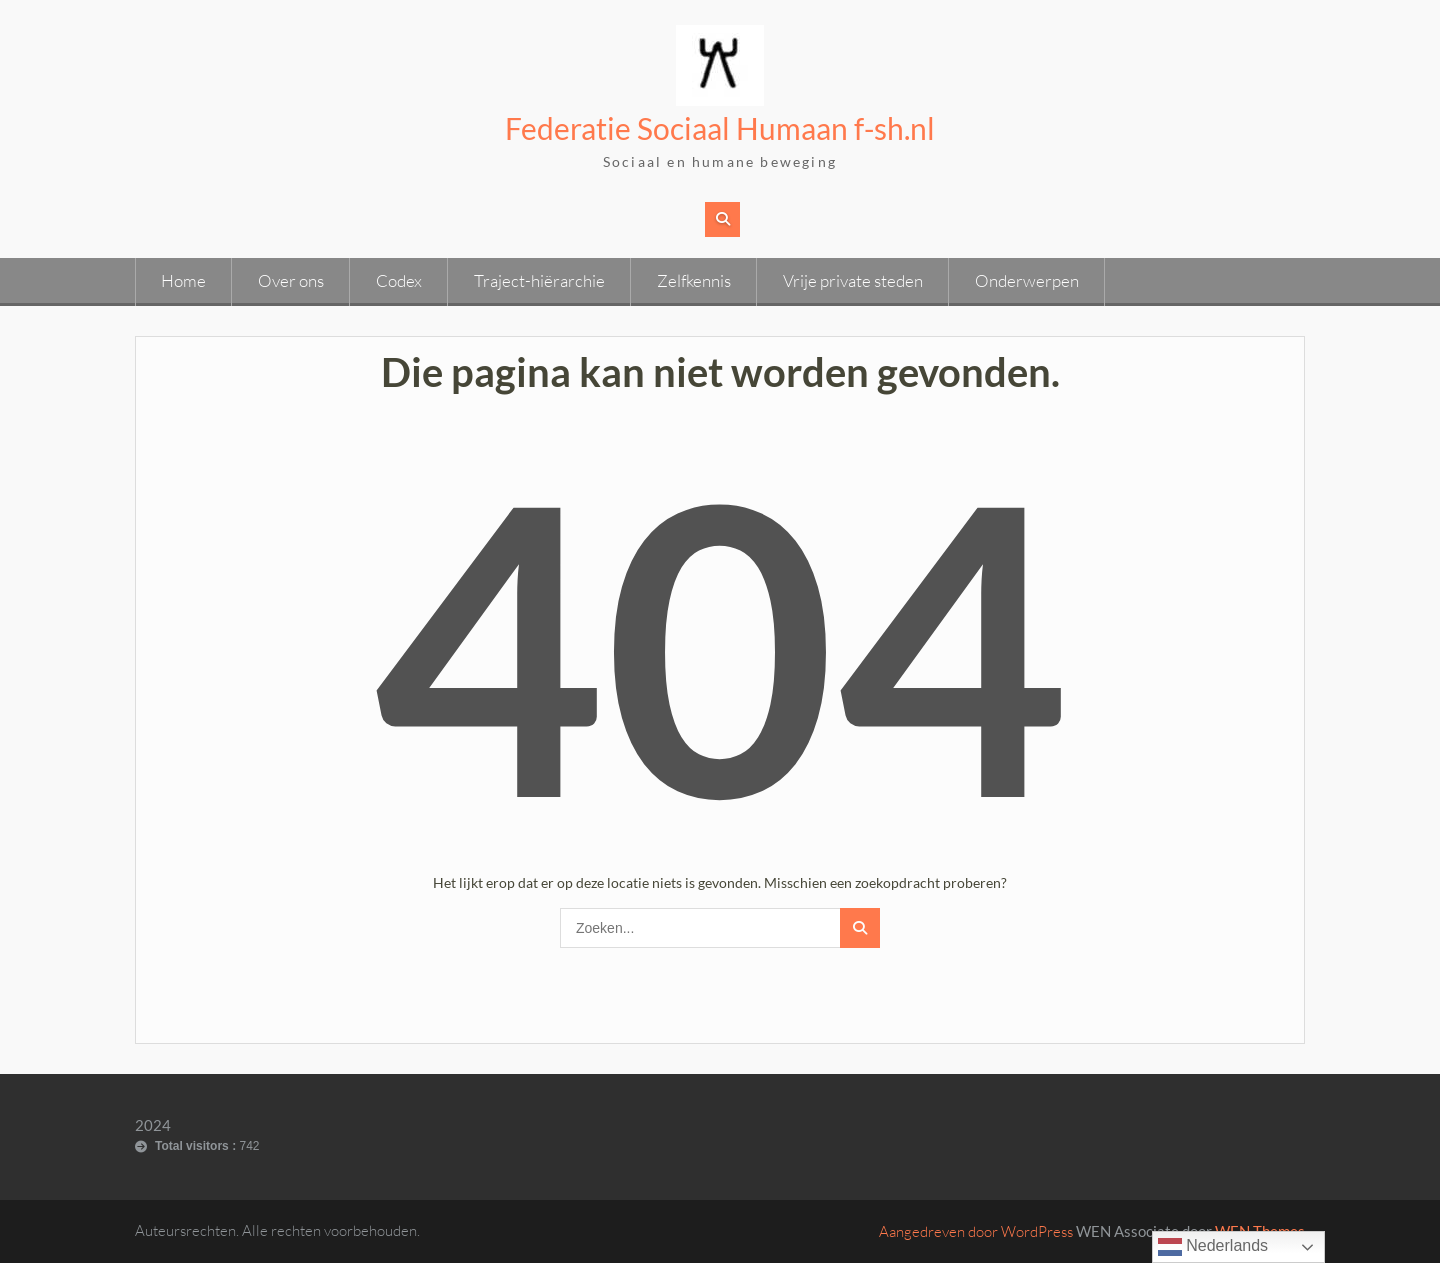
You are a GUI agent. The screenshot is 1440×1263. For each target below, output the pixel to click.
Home (183, 280)
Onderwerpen (1027, 280)
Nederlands (1213, 1247)
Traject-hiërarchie (539, 280)
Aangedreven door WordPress (976, 1231)
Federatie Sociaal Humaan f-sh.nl (720, 128)
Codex (399, 280)
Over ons (291, 280)
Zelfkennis (694, 280)
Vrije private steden (853, 280)
